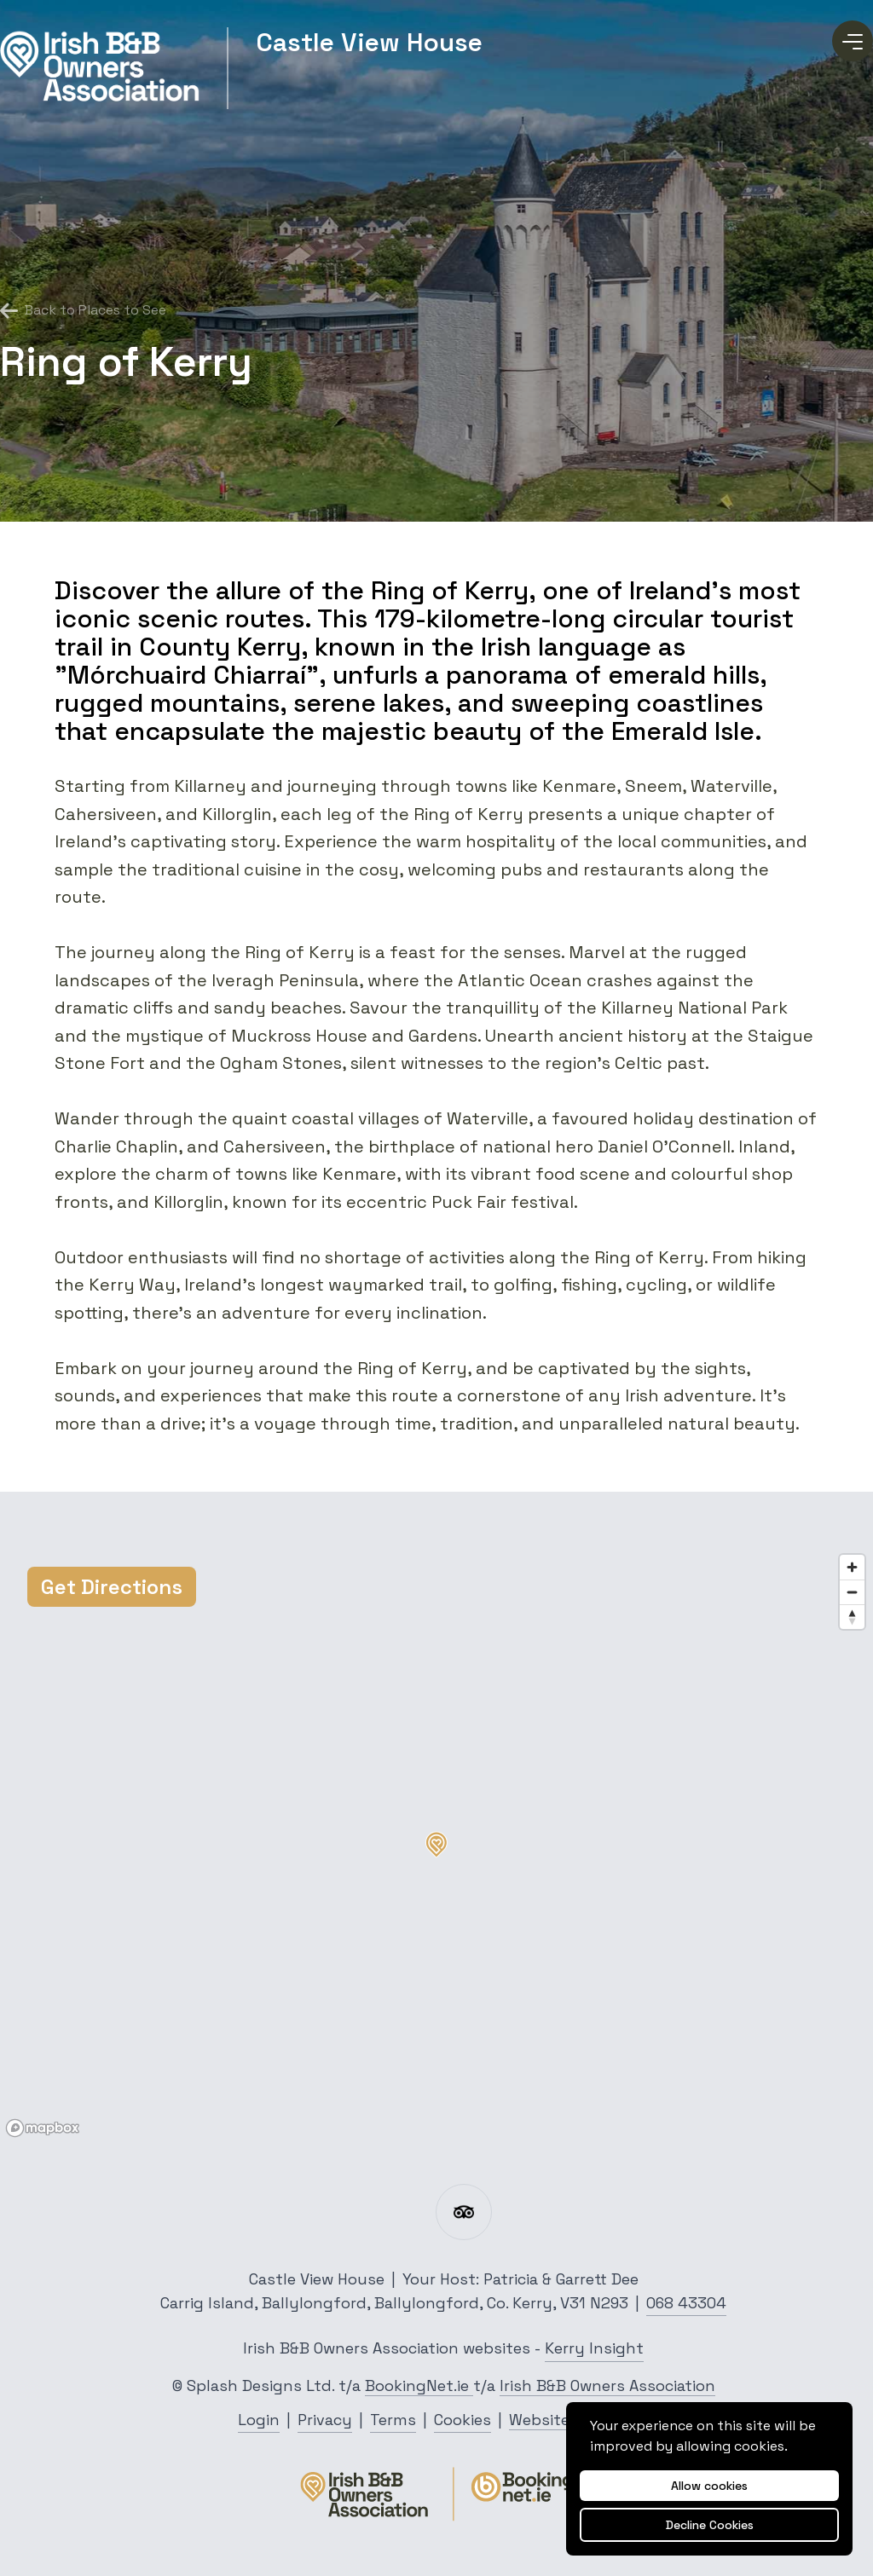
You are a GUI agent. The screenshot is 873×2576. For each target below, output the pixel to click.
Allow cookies (709, 2485)
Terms (393, 2419)
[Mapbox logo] (42, 2128)
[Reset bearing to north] (852, 1616)
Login (259, 2419)
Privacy (325, 2419)
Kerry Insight (594, 2348)
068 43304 (686, 2303)
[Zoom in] (852, 1567)
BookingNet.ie (419, 2385)
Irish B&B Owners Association (607, 2385)
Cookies (462, 2419)
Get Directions (111, 1587)
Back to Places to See (83, 310)
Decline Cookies (710, 2525)
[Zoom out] (852, 1592)
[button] (436, 1844)
